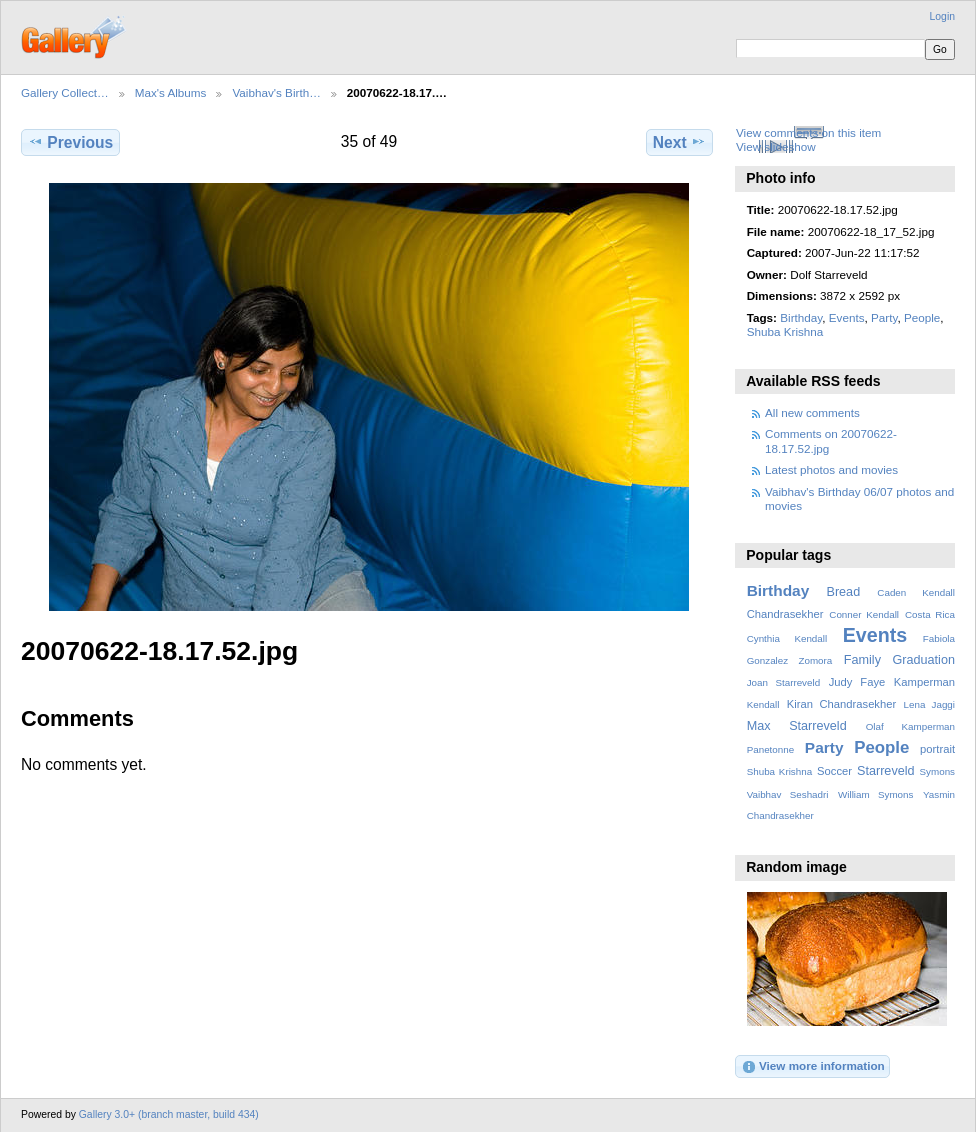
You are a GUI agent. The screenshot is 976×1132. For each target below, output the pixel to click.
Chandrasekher (785, 614)
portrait (937, 749)
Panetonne (770, 749)
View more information (813, 1067)
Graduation (924, 660)
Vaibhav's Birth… (276, 92)
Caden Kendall (916, 592)
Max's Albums (171, 92)
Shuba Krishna (785, 331)
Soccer (834, 771)
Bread (843, 592)
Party (884, 317)
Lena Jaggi (929, 704)
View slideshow (776, 146)
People (922, 317)
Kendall (763, 704)
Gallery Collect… (65, 92)
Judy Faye (857, 682)
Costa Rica (930, 614)
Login (942, 16)
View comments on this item (808, 132)
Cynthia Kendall (787, 638)
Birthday (801, 317)
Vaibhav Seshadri (788, 794)
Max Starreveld (797, 726)
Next (679, 142)
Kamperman (924, 682)
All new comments (812, 412)
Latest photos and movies (831, 469)
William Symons (875, 794)
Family (862, 660)
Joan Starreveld (783, 682)
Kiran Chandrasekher (841, 704)
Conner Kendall (864, 614)
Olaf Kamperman (910, 726)
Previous (70, 142)
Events (847, 317)
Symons (937, 771)
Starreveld (886, 771)
